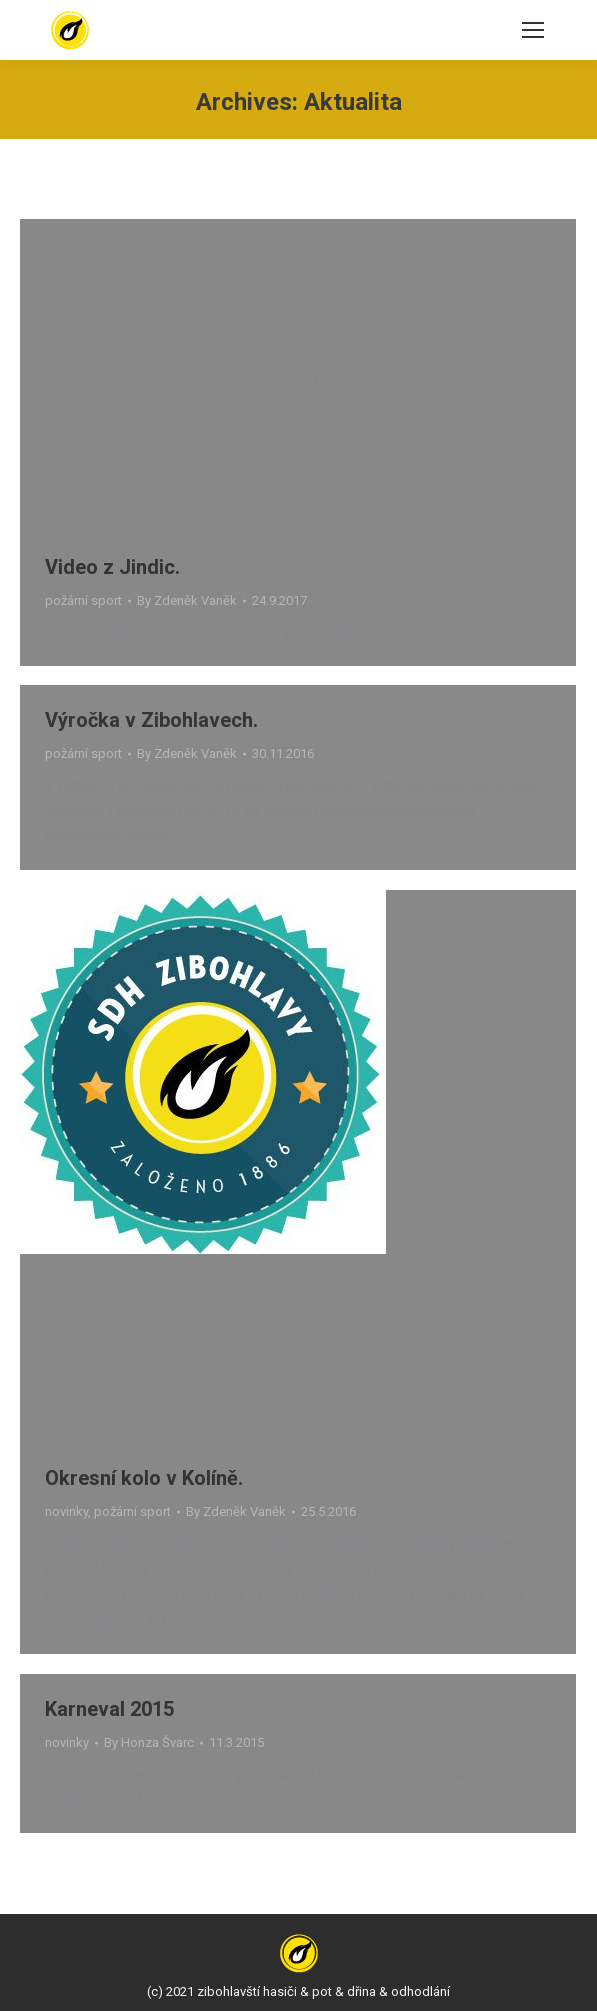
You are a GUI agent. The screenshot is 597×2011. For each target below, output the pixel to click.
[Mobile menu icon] (533, 30)
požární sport (83, 600)
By (187, 600)
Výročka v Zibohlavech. (151, 720)
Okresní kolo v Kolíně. (144, 1478)
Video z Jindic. (112, 567)
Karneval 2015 (109, 1709)
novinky (66, 1511)
